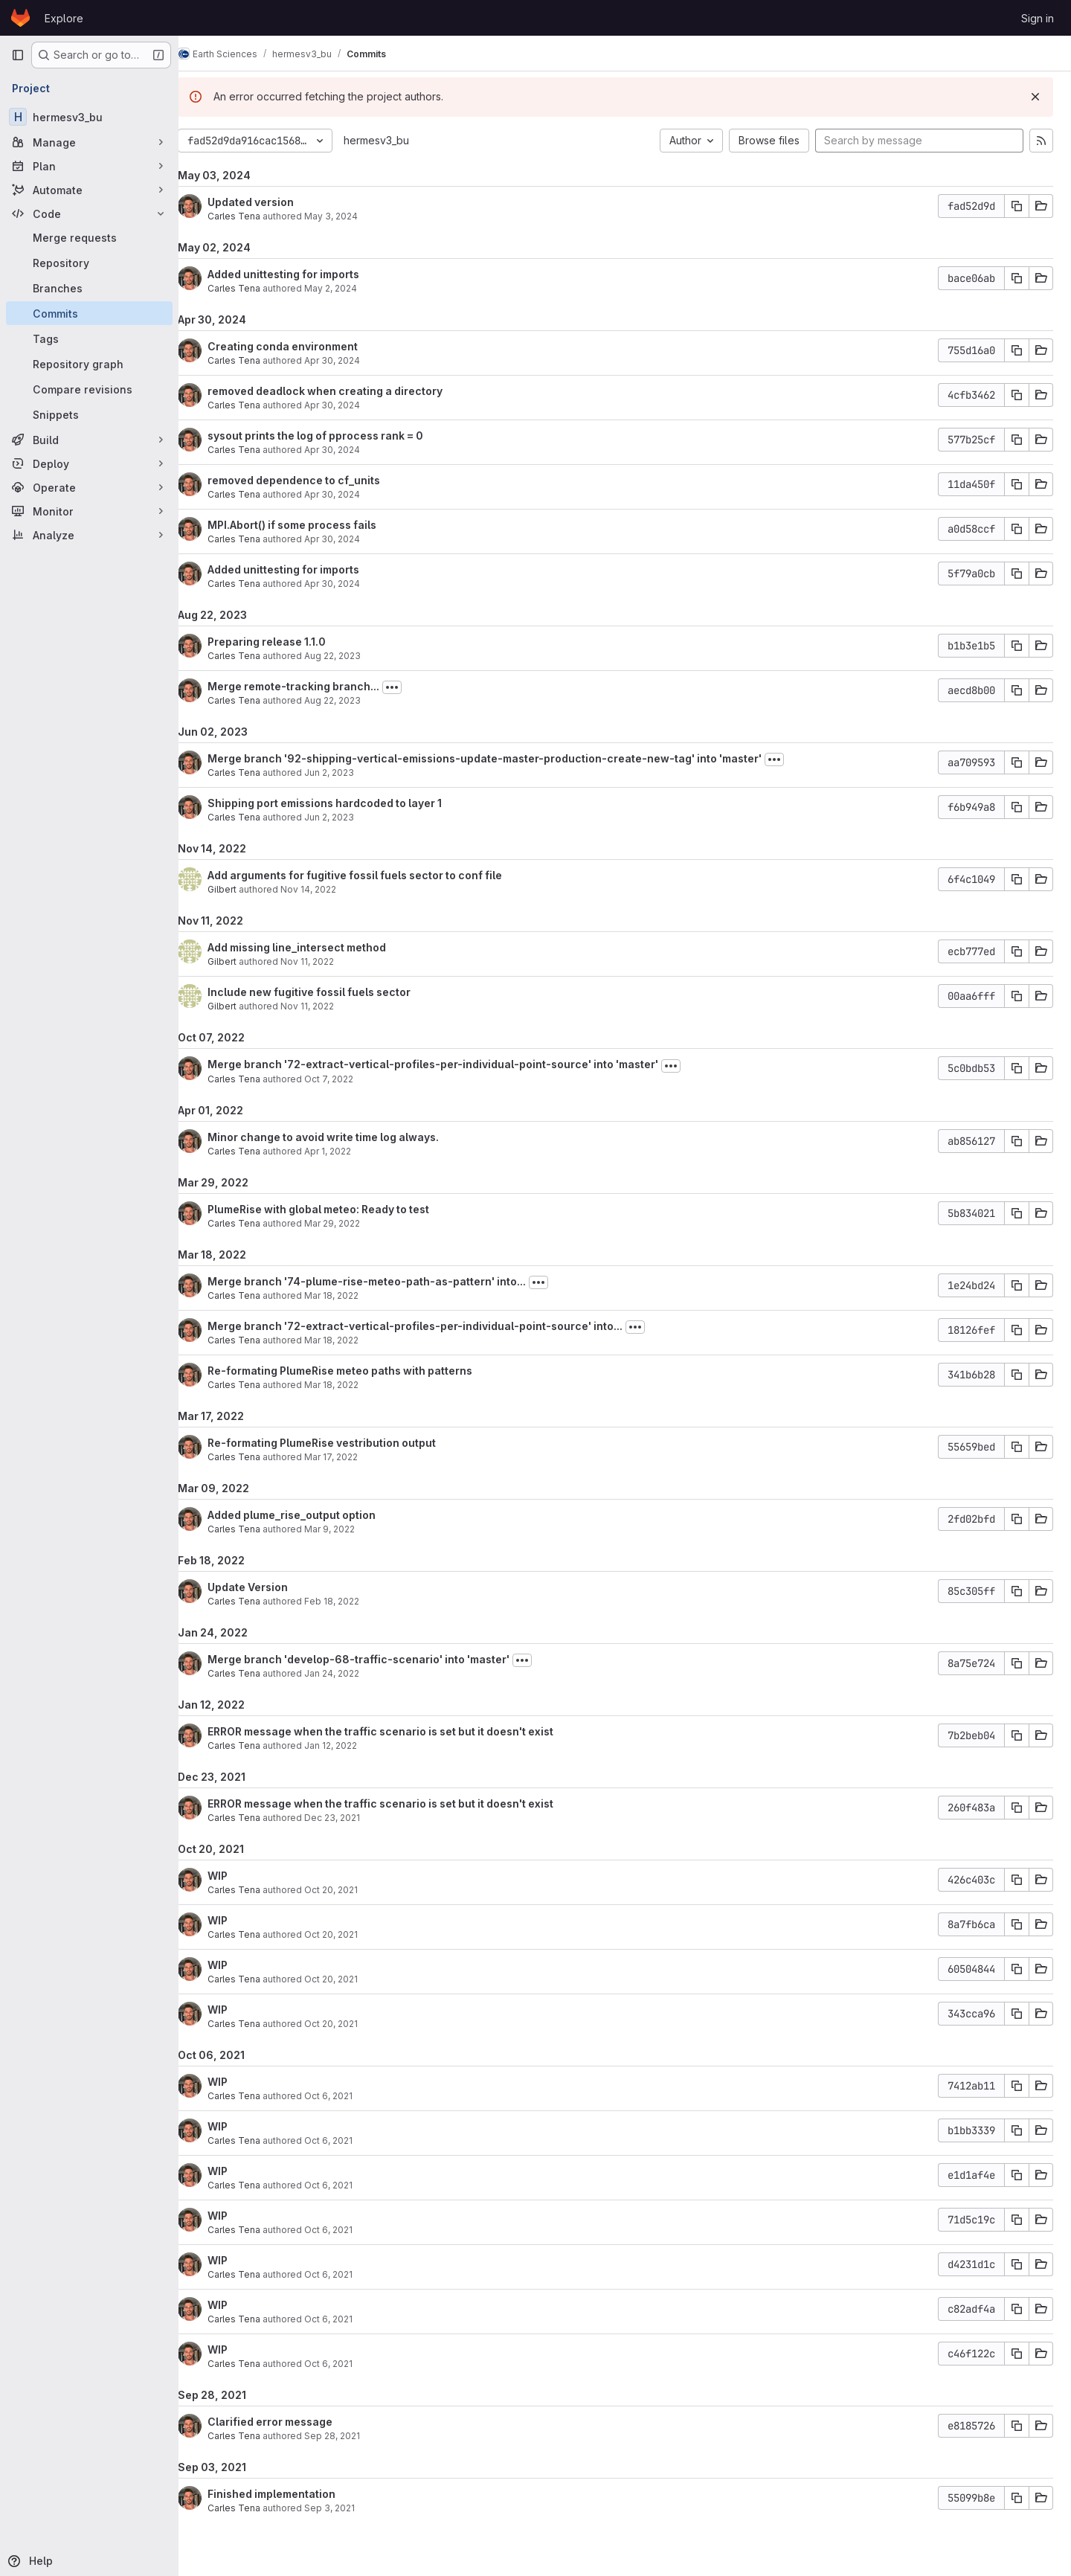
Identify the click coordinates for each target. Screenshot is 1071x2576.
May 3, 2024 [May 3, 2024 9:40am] (349, 216)
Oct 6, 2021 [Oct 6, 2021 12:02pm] (347, 2140)
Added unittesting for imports (302, 274)
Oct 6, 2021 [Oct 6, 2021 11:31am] (347, 2319)
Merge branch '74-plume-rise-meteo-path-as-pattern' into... (385, 1281)
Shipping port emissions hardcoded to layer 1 (343, 803)
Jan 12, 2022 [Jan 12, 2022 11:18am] (349, 1745)
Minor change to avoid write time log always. (341, 1137)
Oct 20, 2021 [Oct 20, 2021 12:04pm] (349, 1979)
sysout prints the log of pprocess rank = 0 (334, 435)
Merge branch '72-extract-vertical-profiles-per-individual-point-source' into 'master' (451, 1064)
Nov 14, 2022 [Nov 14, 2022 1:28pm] (327, 889)
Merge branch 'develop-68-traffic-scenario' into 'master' (377, 1659)
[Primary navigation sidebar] (18, 55)
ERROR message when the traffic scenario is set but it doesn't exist (399, 1731)
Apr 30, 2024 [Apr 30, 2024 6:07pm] (351, 539)
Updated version (269, 202)
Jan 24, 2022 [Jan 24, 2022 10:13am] (350, 1673)
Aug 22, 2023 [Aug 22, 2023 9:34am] (351, 655)
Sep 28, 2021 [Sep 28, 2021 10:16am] (351, 2435)
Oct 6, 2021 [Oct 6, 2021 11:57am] (347, 2185)
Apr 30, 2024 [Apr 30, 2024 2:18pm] (351, 583)
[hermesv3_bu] (89, 117)
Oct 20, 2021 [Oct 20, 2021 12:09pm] (349, 1934)
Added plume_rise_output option (310, 1515)
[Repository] (89, 262)
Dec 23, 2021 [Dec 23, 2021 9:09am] (351, 1817)
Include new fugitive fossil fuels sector (327, 992)
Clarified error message (288, 2421)
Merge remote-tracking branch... (312, 686)
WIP (236, 1875)
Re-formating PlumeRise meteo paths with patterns (358, 1370)
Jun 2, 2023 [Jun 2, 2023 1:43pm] (348, 772)
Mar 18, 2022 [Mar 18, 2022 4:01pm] (350, 1384)
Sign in (1037, 18)
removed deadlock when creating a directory (343, 391)
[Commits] (89, 313)
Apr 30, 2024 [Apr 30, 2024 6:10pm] (351, 360)
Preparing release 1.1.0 (285, 641)
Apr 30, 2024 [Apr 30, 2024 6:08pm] (351, 494)
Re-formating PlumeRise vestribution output (340, 1442)
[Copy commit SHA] (1017, 206)
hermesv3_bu (395, 140)
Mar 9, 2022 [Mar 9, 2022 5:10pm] (348, 1529)
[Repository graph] (89, 364)
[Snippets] (89, 414)
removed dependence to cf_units (312, 480)
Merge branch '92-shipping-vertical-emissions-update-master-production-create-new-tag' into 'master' (503, 758)
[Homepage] (20, 18)
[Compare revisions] (89, 389)
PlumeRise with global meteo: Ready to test (337, 1209)
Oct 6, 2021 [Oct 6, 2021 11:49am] (347, 2229)
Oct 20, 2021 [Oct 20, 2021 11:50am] (349, 2023)
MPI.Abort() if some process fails (310, 524)
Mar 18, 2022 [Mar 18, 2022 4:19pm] (350, 1295)
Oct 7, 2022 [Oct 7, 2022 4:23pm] (347, 1079)
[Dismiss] (1035, 97)
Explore (64, 18)
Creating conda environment (301, 346)
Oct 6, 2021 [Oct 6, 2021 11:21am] (347, 2363)
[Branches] (89, 288)
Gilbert (240, 889)
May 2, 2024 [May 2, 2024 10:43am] (349, 288)
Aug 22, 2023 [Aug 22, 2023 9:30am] (351, 700)
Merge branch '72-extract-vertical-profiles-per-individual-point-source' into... (433, 1326)
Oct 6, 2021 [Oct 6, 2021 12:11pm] (347, 2095)
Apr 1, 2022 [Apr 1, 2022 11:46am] (346, 1151)
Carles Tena (252, 216)
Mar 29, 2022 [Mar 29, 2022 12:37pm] (351, 1223)
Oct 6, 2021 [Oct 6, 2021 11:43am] (347, 2274)
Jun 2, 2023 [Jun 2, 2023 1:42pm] (348, 817)
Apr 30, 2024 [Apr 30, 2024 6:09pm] (351, 405)
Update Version (266, 1587)
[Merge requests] (89, 237)
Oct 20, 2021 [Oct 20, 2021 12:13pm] (349, 1889)
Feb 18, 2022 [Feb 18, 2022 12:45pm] (350, 1601)
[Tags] (89, 338)
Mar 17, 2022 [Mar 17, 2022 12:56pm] (349, 1456)
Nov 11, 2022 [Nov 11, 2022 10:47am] (326, 1006)
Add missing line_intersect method (315, 947)
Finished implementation (290, 2493)
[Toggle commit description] (410, 687)
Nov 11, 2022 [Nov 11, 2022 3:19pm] (326, 961)
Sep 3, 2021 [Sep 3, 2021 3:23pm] (348, 2508)
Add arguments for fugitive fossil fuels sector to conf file (373, 875)
